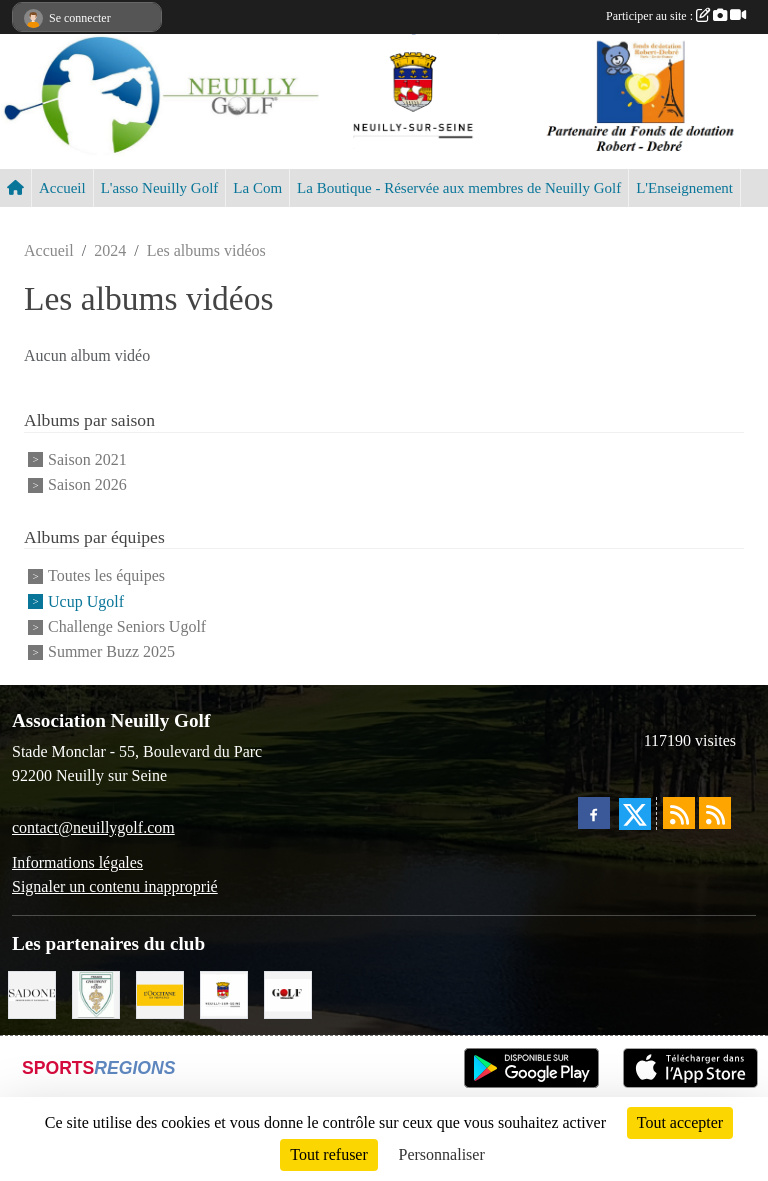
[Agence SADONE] (32, 992)
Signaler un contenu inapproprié (115, 886)
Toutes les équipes (106, 576)
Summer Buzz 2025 (111, 652)
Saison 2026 (87, 484)
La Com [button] (257, 188)
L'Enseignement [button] (684, 188)
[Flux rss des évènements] (715, 813)
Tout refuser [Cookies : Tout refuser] (329, 1154)
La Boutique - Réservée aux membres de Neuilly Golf (459, 188)
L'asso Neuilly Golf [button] (160, 188)
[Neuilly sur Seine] (224, 992)
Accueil (62, 188)
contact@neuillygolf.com (93, 827)
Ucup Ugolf (86, 601)
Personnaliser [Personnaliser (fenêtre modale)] (442, 1154)
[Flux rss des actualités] (679, 813)
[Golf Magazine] (288, 992)
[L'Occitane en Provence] (160, 992)
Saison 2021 (87, 459)
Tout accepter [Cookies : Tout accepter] (680, 1122)
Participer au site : (676, 16)
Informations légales (77, 862)
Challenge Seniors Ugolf (127, 626)
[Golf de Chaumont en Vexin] (96, 992)
